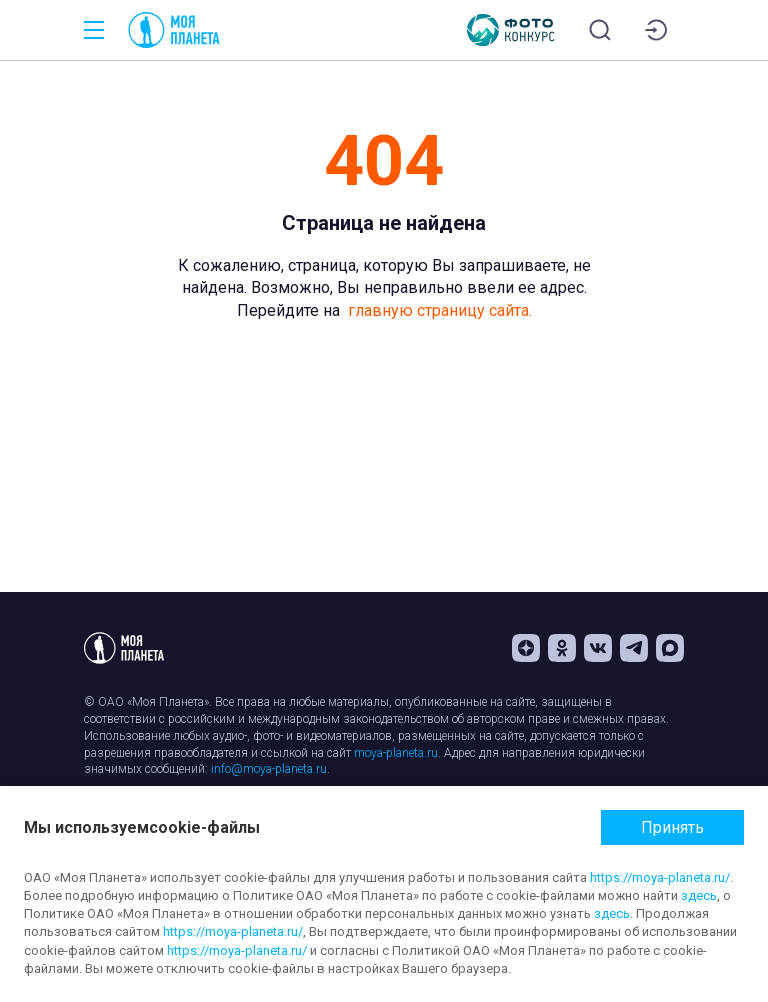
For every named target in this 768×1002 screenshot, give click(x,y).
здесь (699, 895)
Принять (672, 827)
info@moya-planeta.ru (269, 769)
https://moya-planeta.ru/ (660, 877)
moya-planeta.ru (396, 753)
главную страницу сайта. (440, 310)
